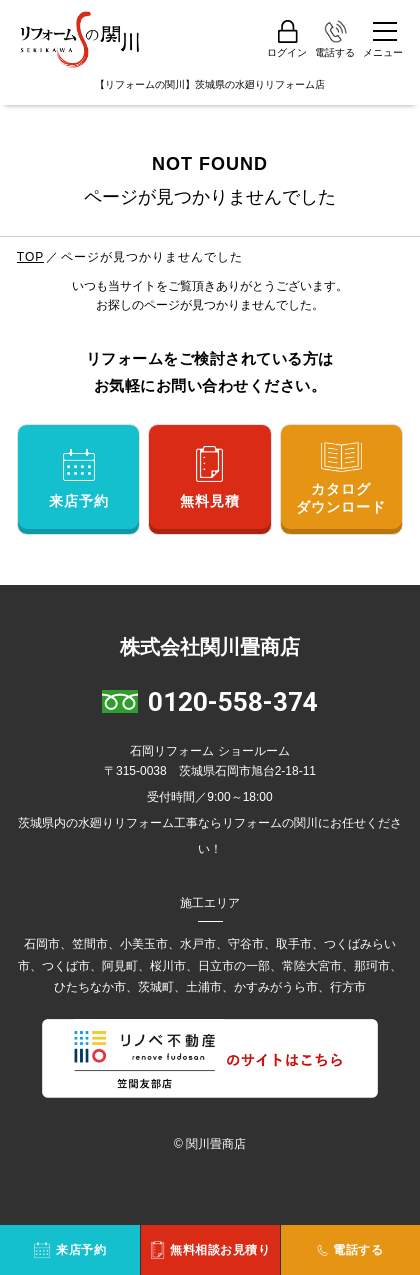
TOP (30, 257)
